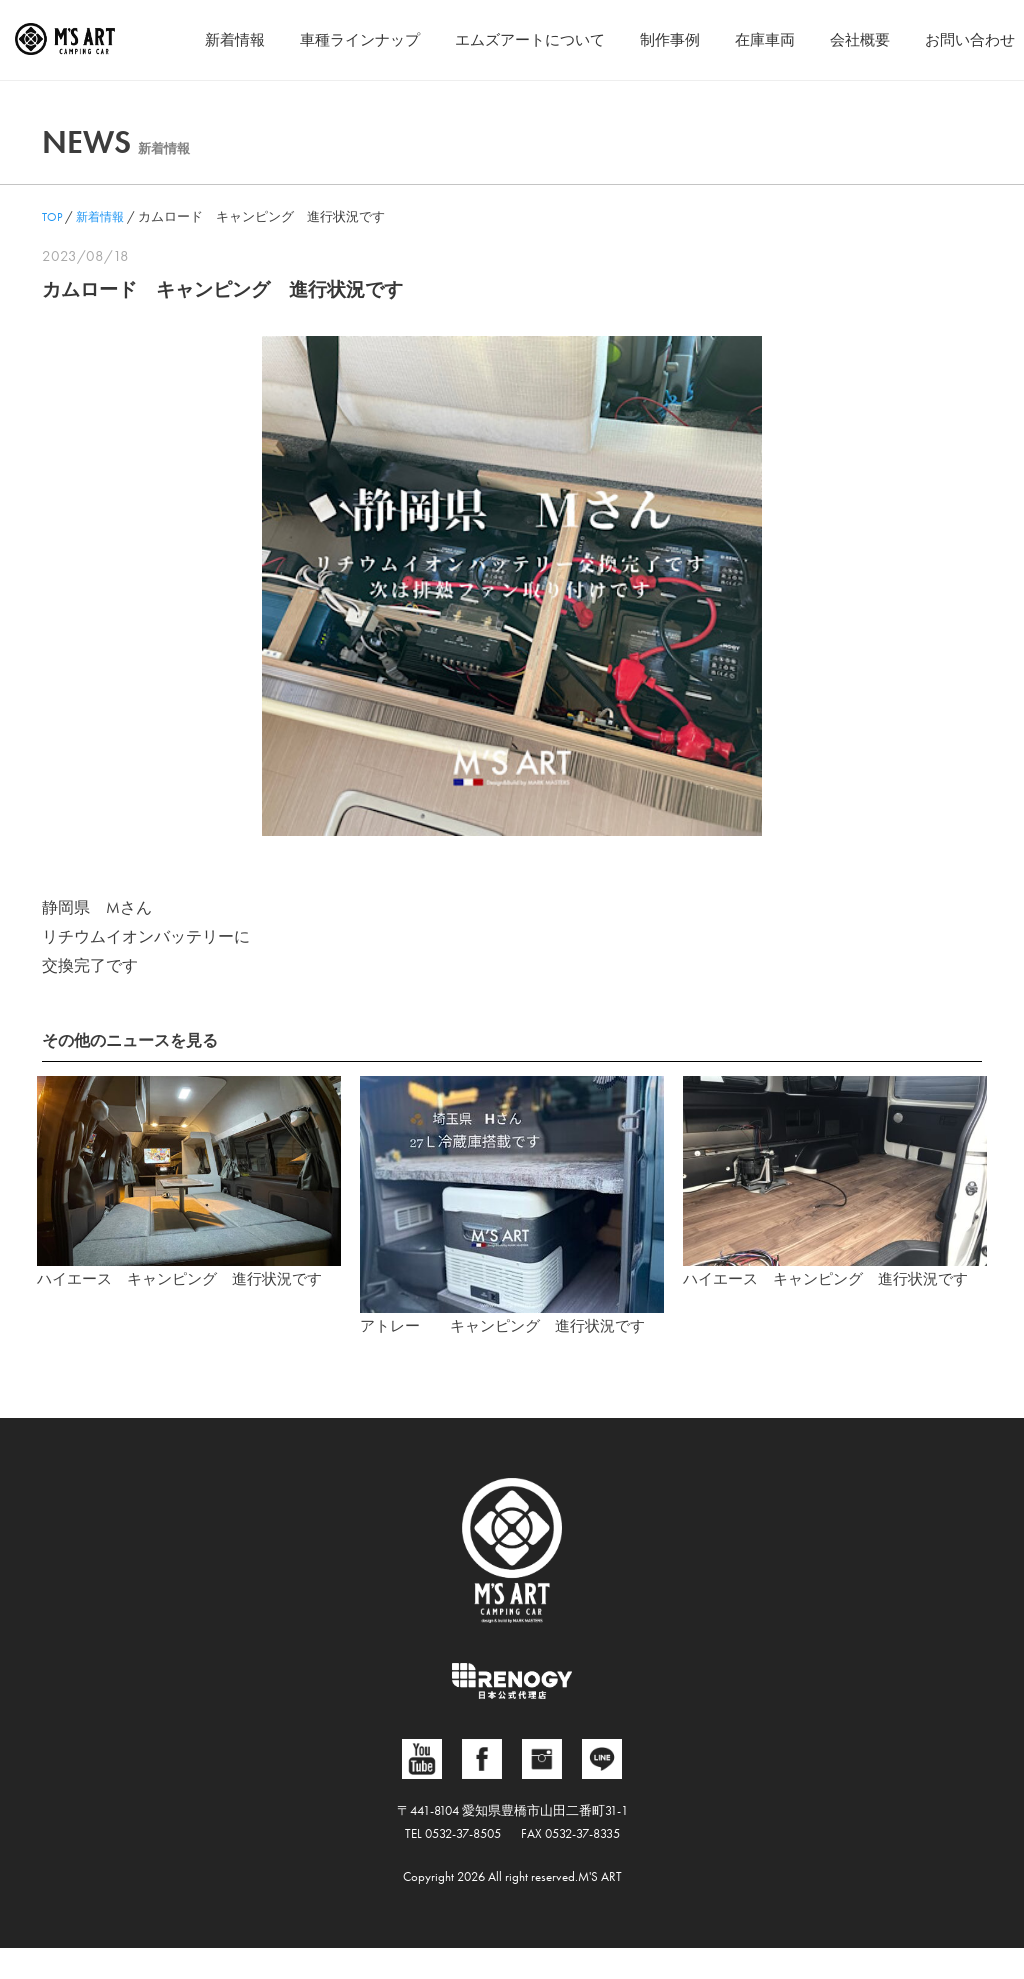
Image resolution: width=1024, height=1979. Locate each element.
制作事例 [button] (654, 39)
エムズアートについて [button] (507, 39)
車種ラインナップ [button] (328, 39)
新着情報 (197, 39)
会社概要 (852, 39)
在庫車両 (753, 39)
